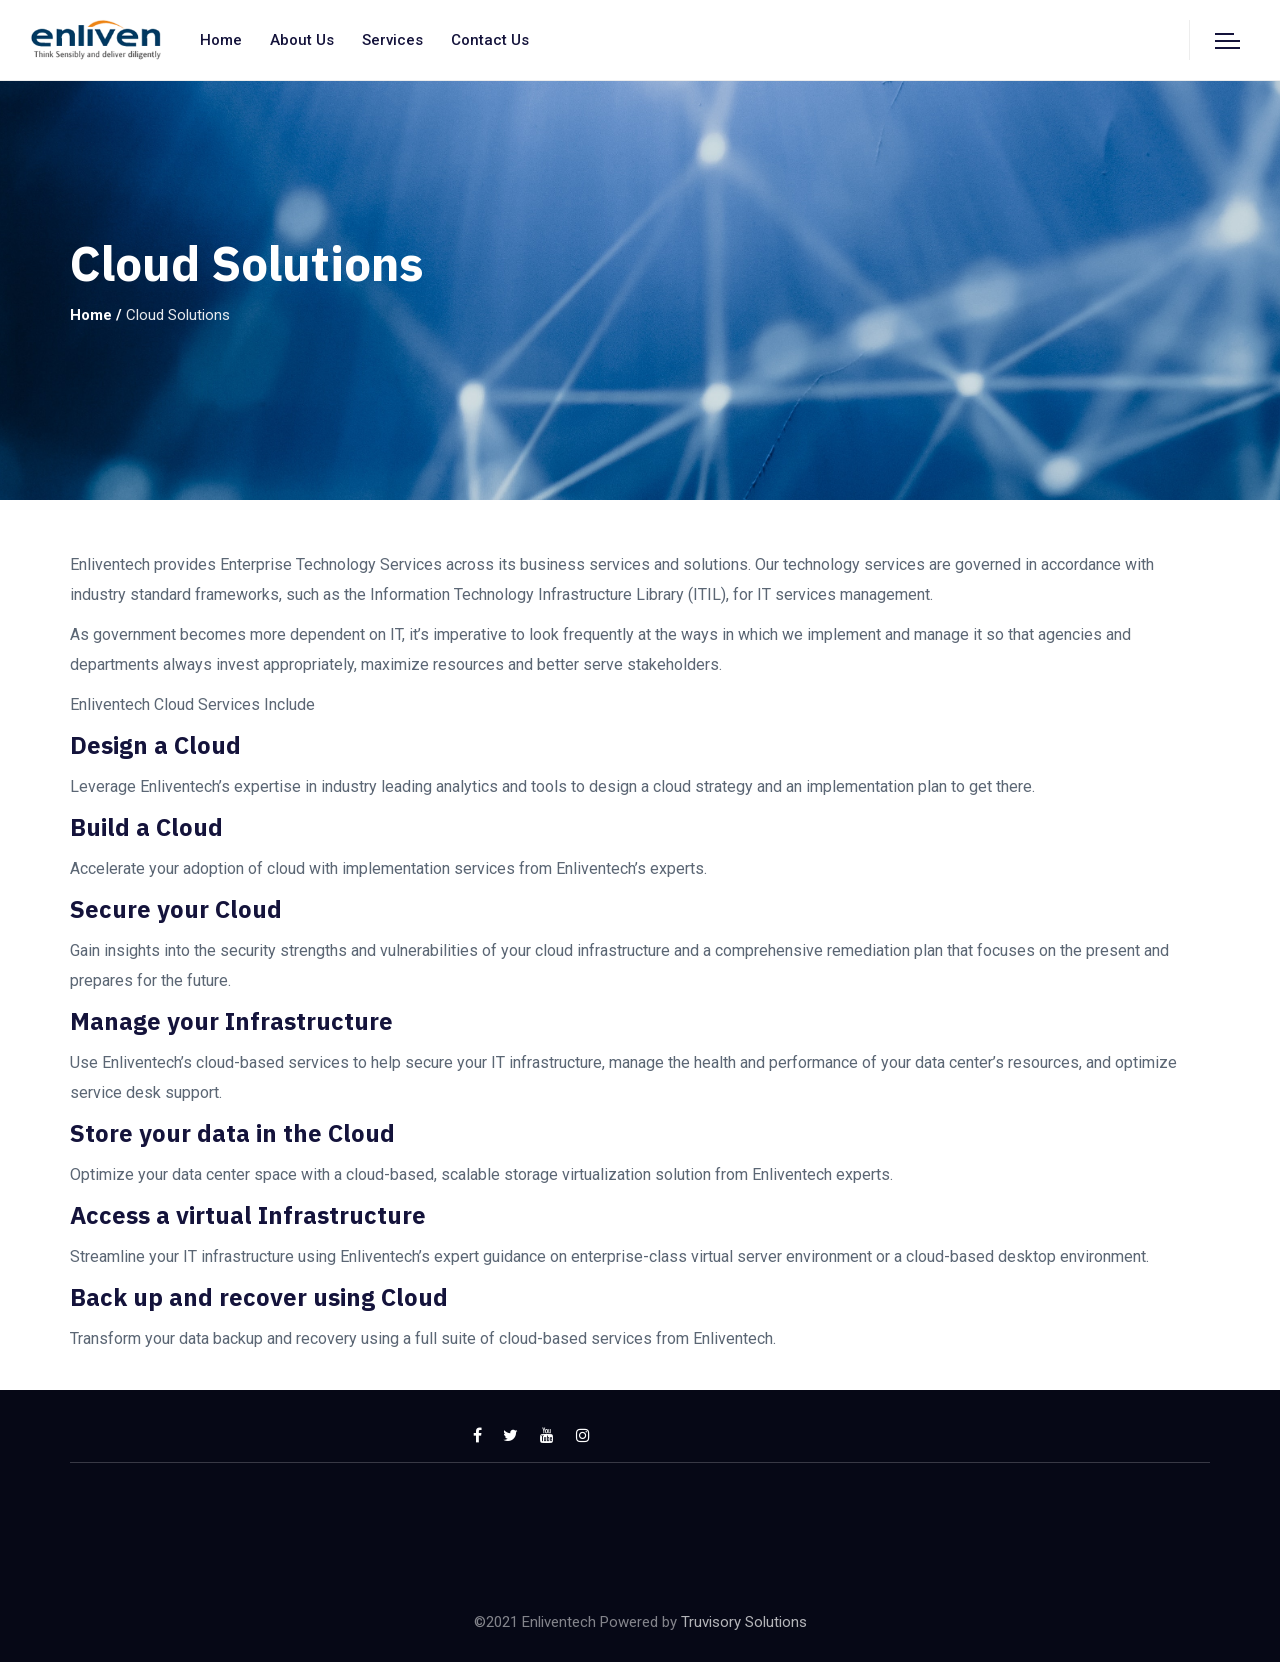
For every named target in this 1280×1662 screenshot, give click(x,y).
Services (392, 40)
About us (302, 40)
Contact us (490, 40)
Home (221, 40)
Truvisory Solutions (744, 1622)
